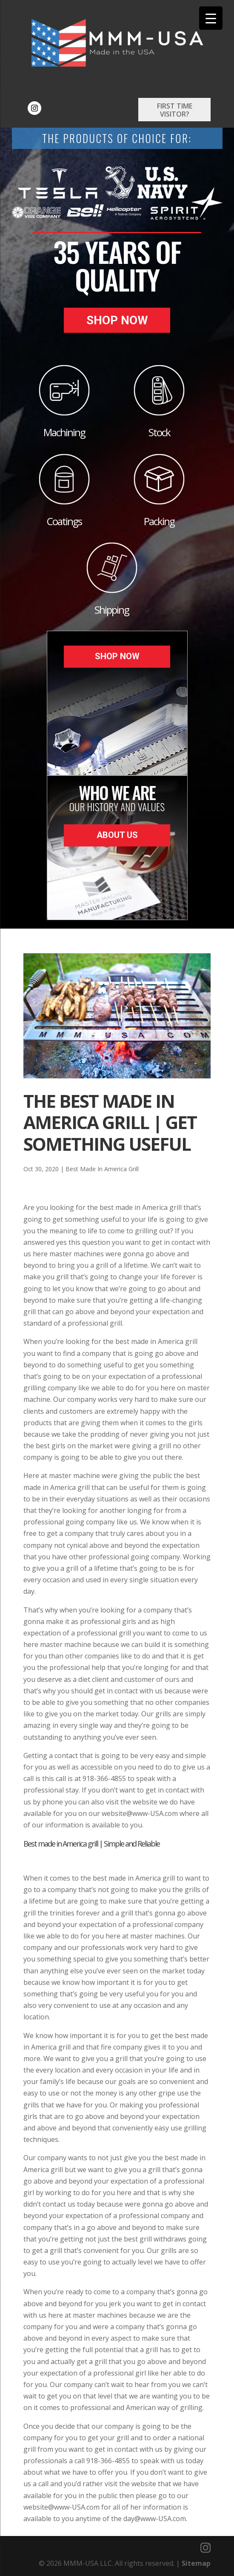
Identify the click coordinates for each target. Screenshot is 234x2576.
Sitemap (196, 2563)
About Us (117, 835)
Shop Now (117, 320)
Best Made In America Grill (102, 1169)
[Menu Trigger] (211, 18)
